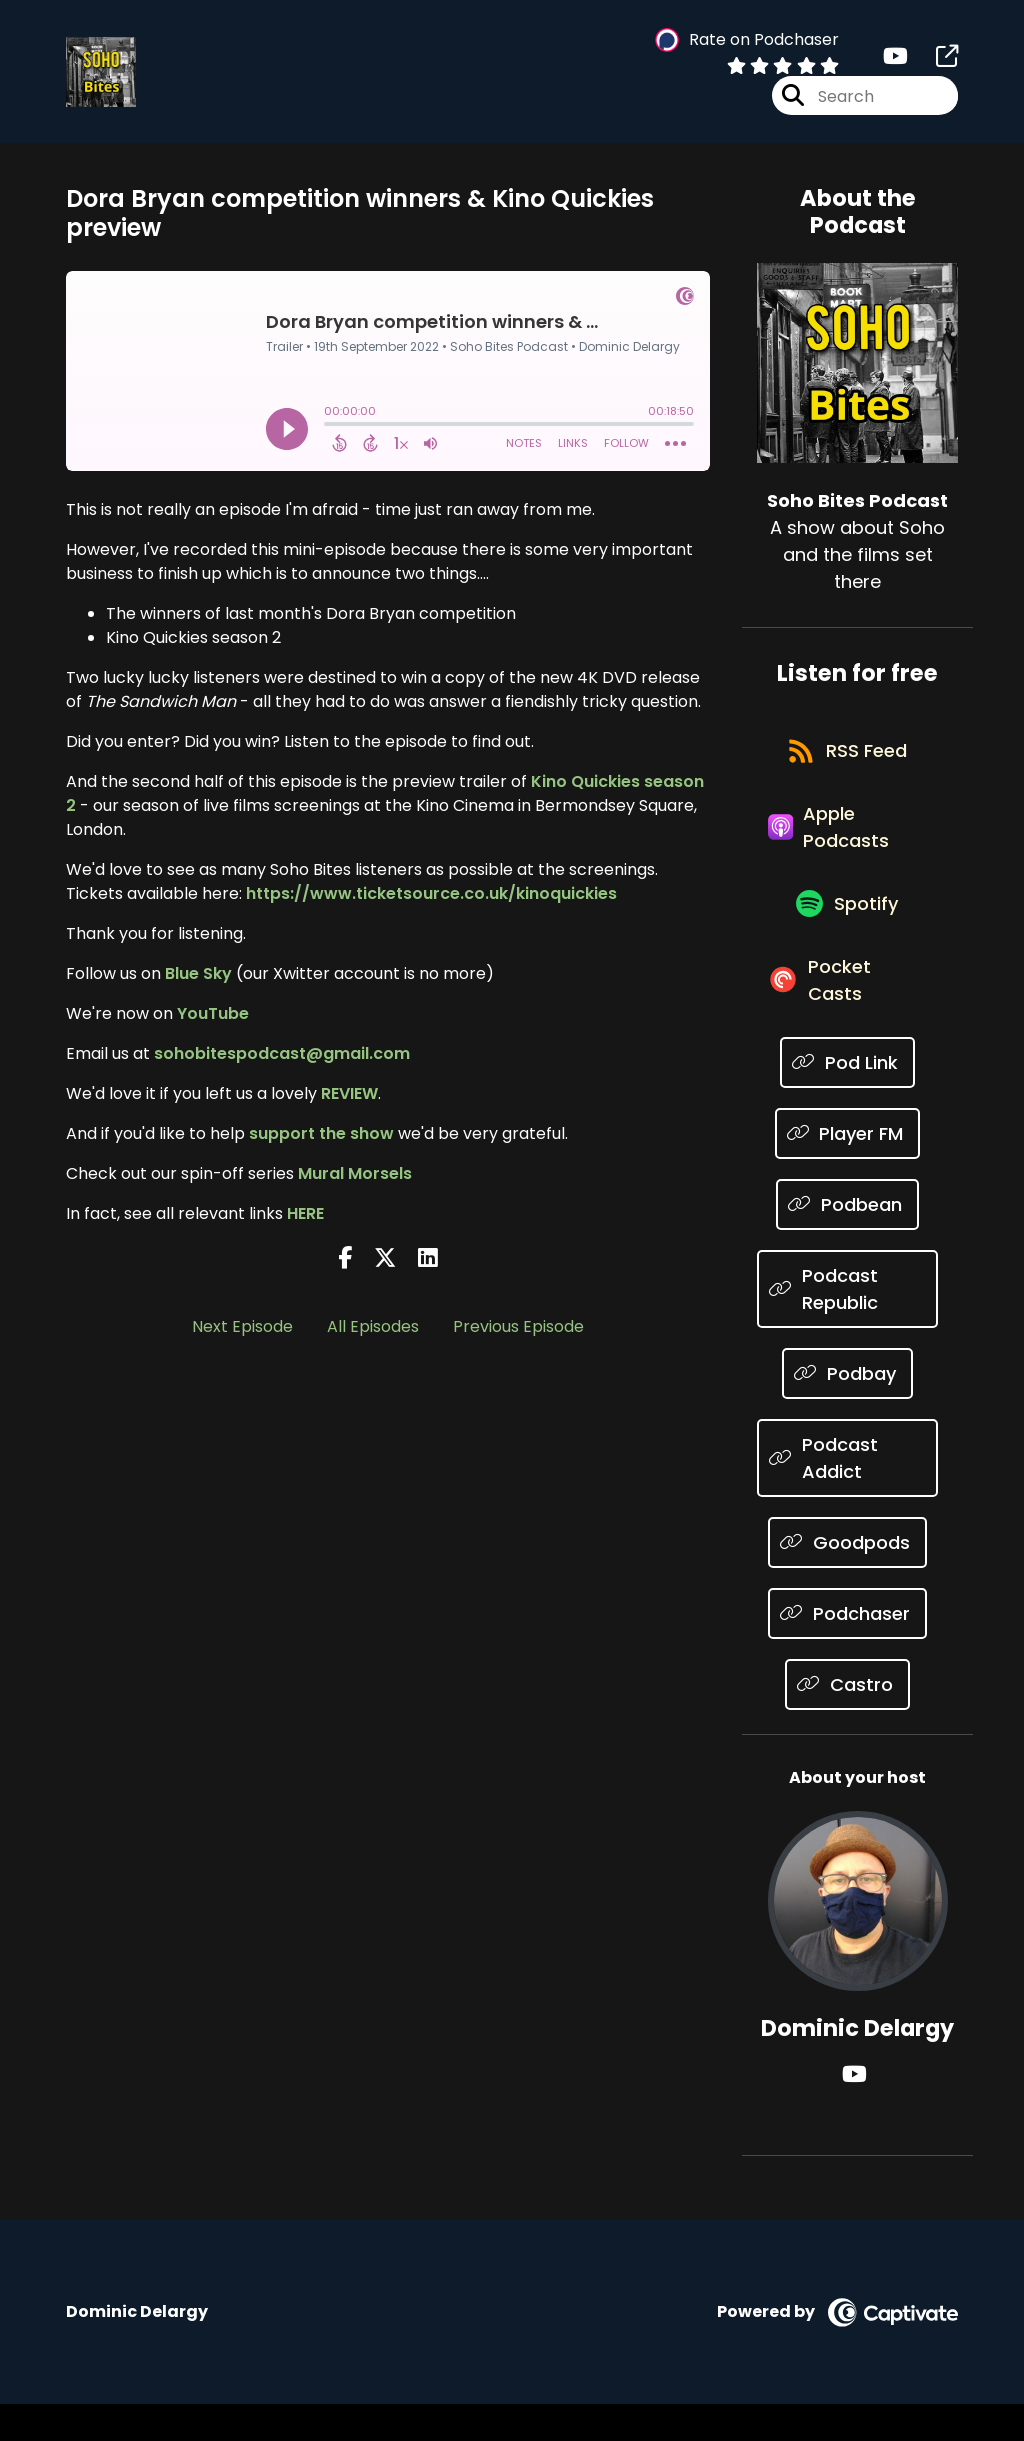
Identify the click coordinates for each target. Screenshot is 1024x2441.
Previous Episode (518, 1331)
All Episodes (373, 1331)
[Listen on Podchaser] (847, 1650)
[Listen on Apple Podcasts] (847, 846)
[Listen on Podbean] (847, 1241)
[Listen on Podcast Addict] (847, 1495)
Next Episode (242, 1331)
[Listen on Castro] (847, 1721)
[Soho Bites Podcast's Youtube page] (895, 59)
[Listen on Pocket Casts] (847, 1015)
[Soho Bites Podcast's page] (935, 59)
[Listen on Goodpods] (847, 1579)
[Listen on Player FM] (848, 1170)
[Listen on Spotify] (848, 930)
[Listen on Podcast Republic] (847, 1326)
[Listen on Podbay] (847, 1410)
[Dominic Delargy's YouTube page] (857, 2111)
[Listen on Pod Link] (847, 1099)
